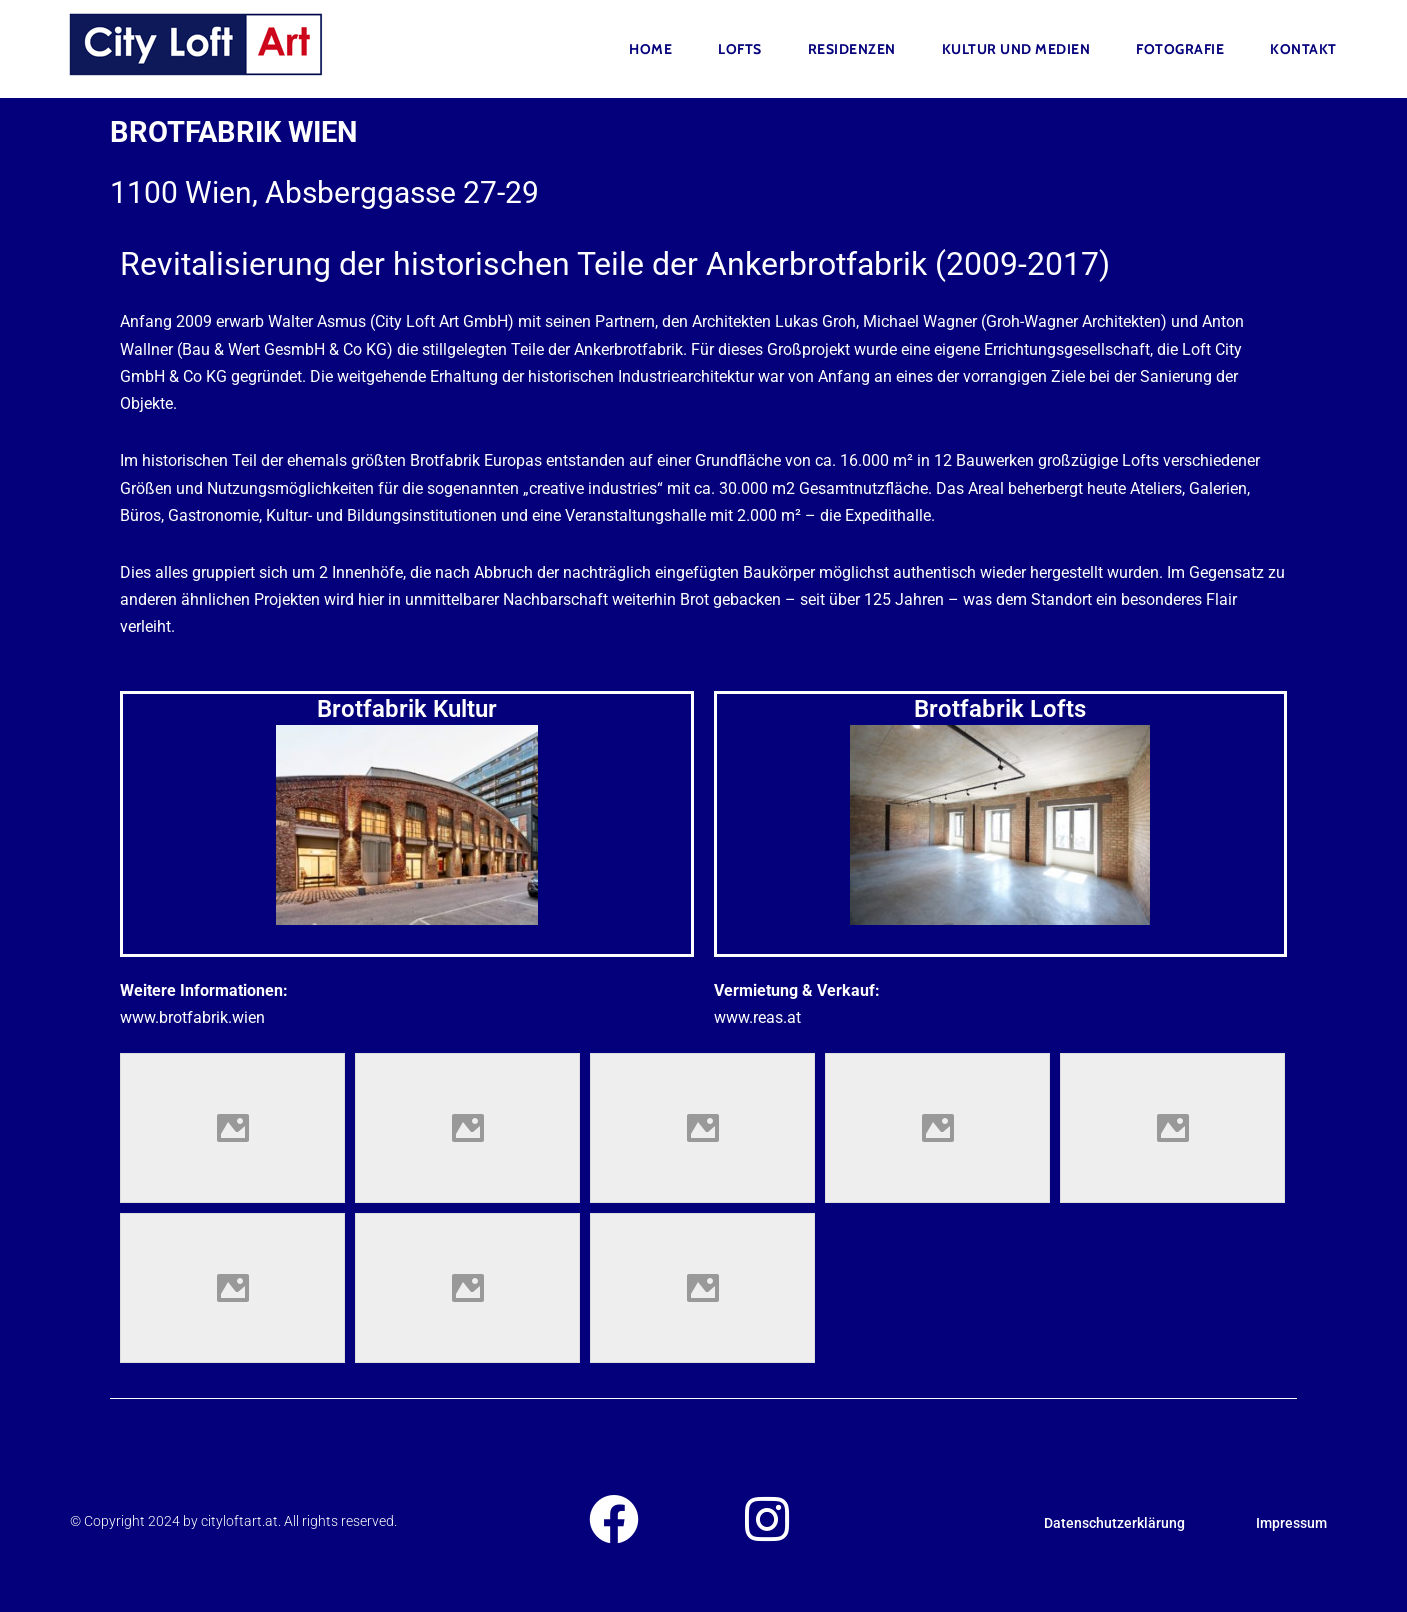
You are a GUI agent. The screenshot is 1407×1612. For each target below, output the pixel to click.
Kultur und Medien (1016, 49)
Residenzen (852, 49)
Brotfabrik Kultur (407, 709)
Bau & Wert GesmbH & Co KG (284, 349)
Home (650, 49)
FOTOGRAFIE (1180, 49)
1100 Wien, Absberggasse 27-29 (324, 192)
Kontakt (1303, 49)
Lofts (740, 49)
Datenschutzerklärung (1114, 1523)
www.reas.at (757, 1017)
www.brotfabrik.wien (192, 1017)
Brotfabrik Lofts (1000, 709)
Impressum (1291, 1523)
